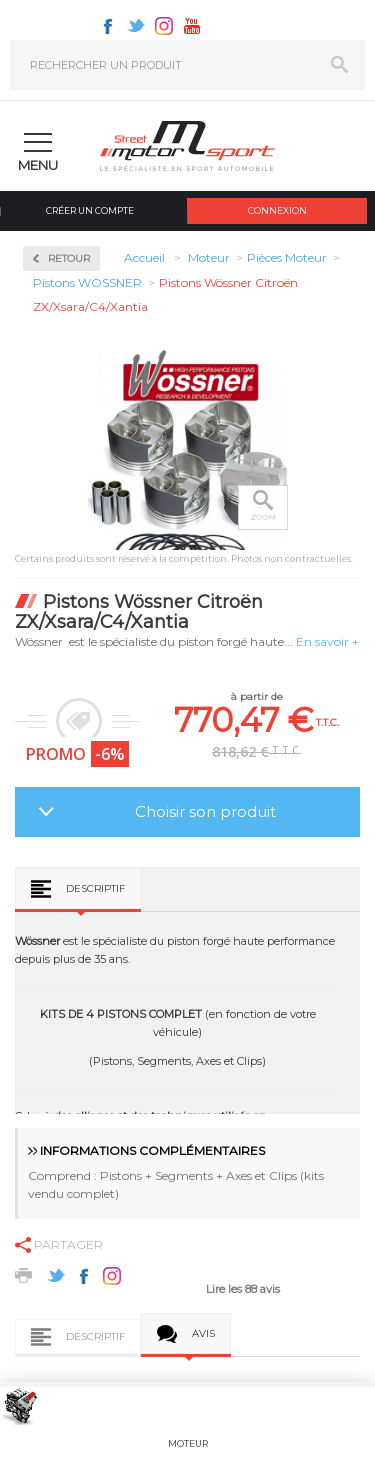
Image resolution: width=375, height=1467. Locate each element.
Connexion (277, 210)
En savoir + (327, 641)
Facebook (108, 26)
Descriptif (95, 888)
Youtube (192, 26)
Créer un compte (90, 210)
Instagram (164, 26)
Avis (203, 1333)
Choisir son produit (205, 811)
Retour (69, 258)
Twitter (136, 26)
